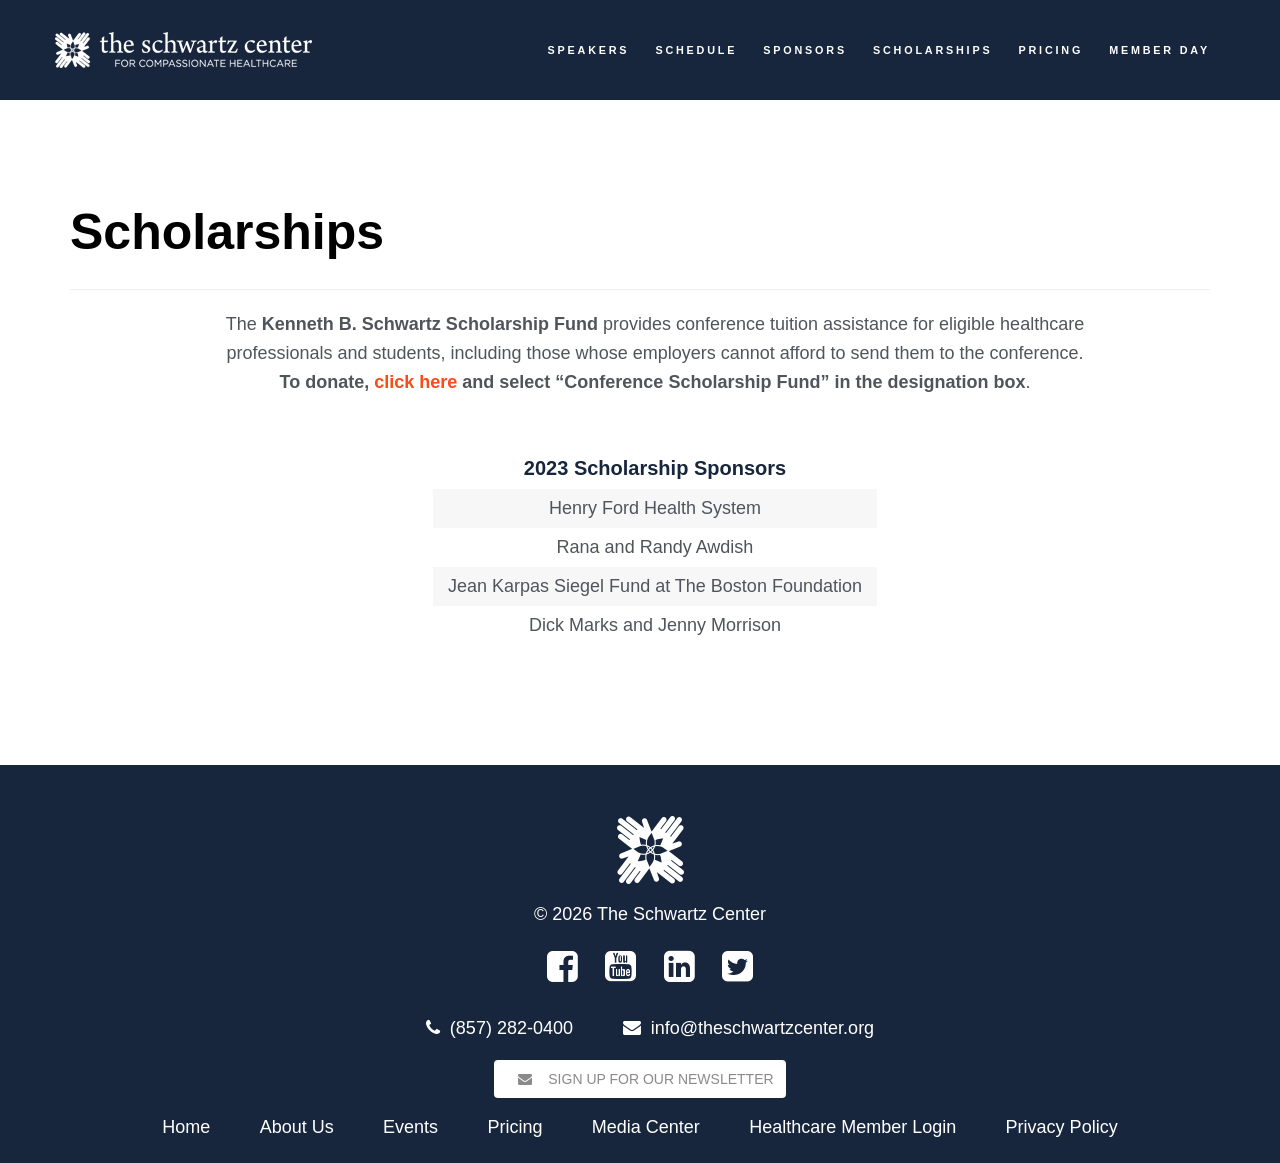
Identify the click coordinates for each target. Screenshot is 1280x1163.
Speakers (589, 50)
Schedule (696, 50)
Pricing (1050, 50)
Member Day (1159, 50)
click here (415, 382)
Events (410, 1127)
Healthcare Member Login (852, 1127)
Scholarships (932, 50)
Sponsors (805, 50)
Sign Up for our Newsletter (639, 1079)
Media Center (646, 1127)
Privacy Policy (1062, 1127)
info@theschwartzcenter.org (762, 1028)
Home (186, 1127)
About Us (297, 1127)
